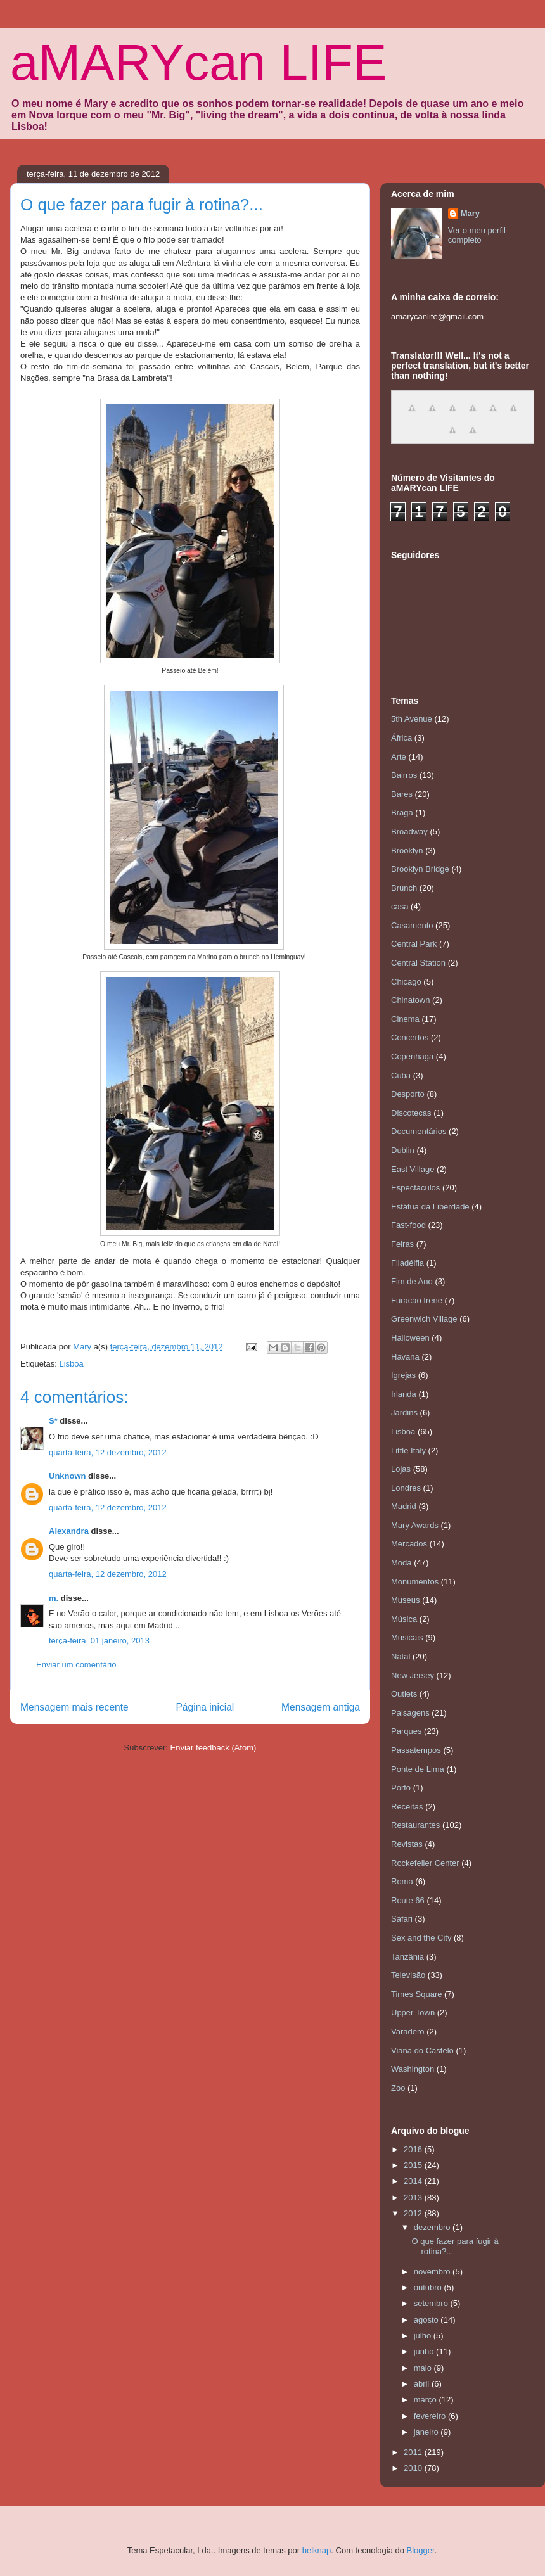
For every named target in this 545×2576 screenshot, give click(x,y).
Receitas (407, 1806)
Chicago (406, 981)
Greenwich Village (424, 1318)
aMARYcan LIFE (198, 62)
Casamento (412, 925)
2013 (414, 2197)
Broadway (409, 831)
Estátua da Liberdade (430, 1206)
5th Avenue (411, 719)
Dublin (402, 1150)
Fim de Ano (412, 1281)
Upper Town (413, 2012)
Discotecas (411, 1113)
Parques (406, 1731)
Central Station (418, 962)
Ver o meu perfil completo (477, 235)
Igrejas (403, 1375)
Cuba (401, 1075)
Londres (406, 1488)
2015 (414, 2165)
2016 (414, 2149)
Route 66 (408, 1900)
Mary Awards (415, 1525)
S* (53, 1420)
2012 (414, 2213)
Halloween (410, 1337)
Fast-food (408, 1225)
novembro (433, 2271)
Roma (402, 1881)
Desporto (408, 1094)
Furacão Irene (416, 1300)
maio (424, 2368)
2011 (414, 2452)
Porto (401, 1787)
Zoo (398, 2088)
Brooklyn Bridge (420, 869)
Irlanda (403, 1394)
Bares (402, 794)
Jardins (404, 1412)
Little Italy (408, 1450)
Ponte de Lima (417, 1769)
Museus (405, 1600)
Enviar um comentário (76, 1664)
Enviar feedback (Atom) (213, 1747)
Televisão (408, 1975)
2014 (414, 2181)
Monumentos (415, 1581)
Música (404, 1619)
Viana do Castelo (422, 2050)
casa (399, 906)
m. (53, 1598)
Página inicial (205, 1707)
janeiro (427, 2432)
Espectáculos (415, 1187)
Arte (398, 757)
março (426, 2399)
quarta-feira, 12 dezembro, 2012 (108, 1452)
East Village (412, 1169)
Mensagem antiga (320, 1707)
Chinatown (410, 1000)
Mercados (409, 1543)
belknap (316, 2550)
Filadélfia (407, 1263)
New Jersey (412, 1675)
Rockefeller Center (425, 1863)
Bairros (404, 775)
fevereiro (431, 2416)
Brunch (404, 888)
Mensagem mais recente (74, 1707)
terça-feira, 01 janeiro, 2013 (99, 1640)
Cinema (405, 1019)
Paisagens (410, 1713)
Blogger (421, 2550)
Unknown (67, 1476)
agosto (427, 2319)
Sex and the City (421, 1937)
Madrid (403, 1506)
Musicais (407, 1637)
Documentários (418, 1131)
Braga (402, 812)
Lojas (401, 1469)
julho (423, 2335)
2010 (414, 2468)
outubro (429, 2287)
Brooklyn (407, 850)
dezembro (433, 2227)
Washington (412, 2069)
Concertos (409, 1037)
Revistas (407, 1844)
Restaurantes (415, 1825)
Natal (400, 1656)
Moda (401, 1562)
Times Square (416, 1994)
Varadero (408, 2031)
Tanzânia (407, 1956)
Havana (405, 1356)
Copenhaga (412, 1056)
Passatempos (416, 1750)
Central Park (414, 943)
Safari (402, 1918)
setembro (432, 2303)
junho (425, 2351)
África (401, 738)
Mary (470, 213)
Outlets (404, 1694)
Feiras (402, 1244)
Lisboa (71, 1363)
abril (423, 2383)
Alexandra (69, 1531)
